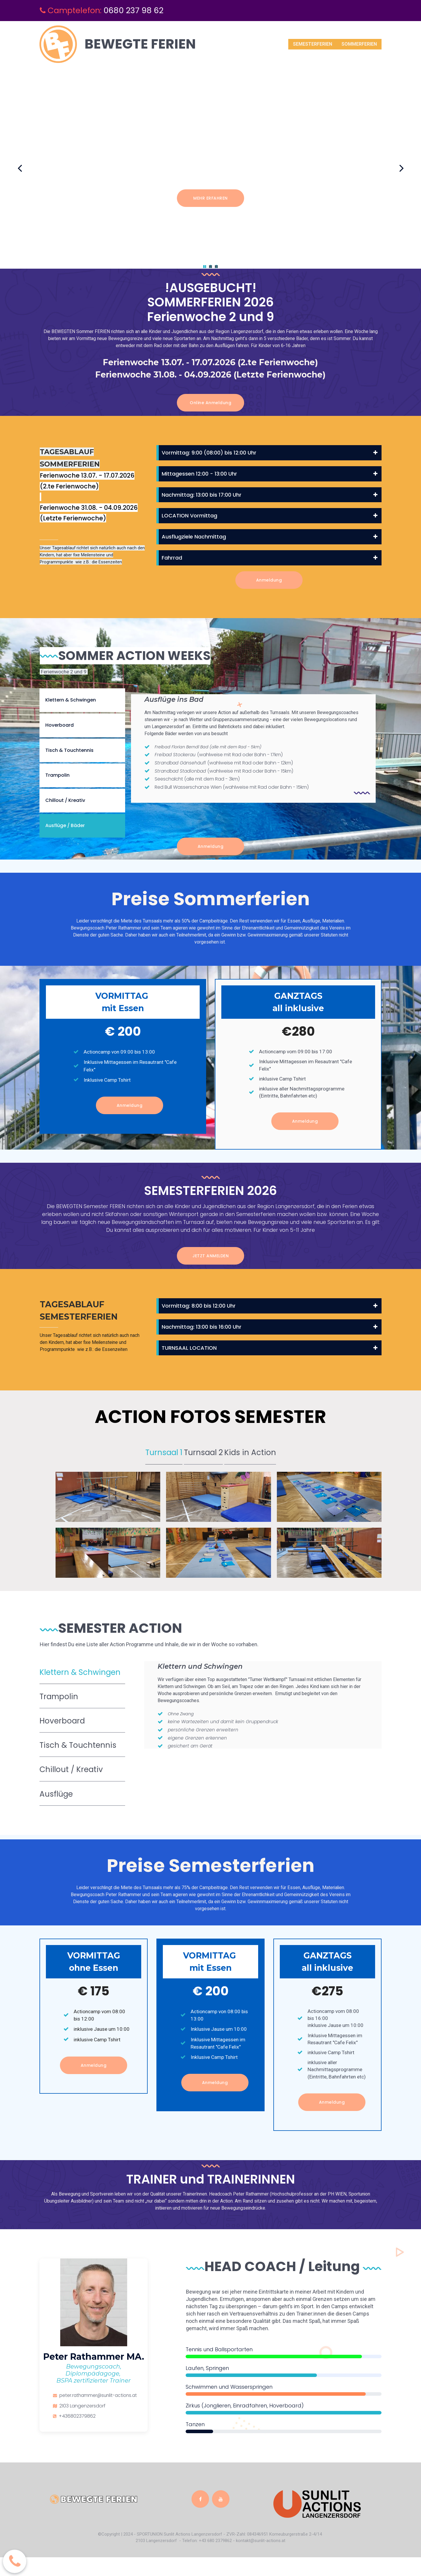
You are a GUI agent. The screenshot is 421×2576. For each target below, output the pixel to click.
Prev (19, 168)
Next (401, 168)
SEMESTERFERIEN (312, 44)
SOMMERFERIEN (359, 44)
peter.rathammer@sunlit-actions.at (100, 2414)
